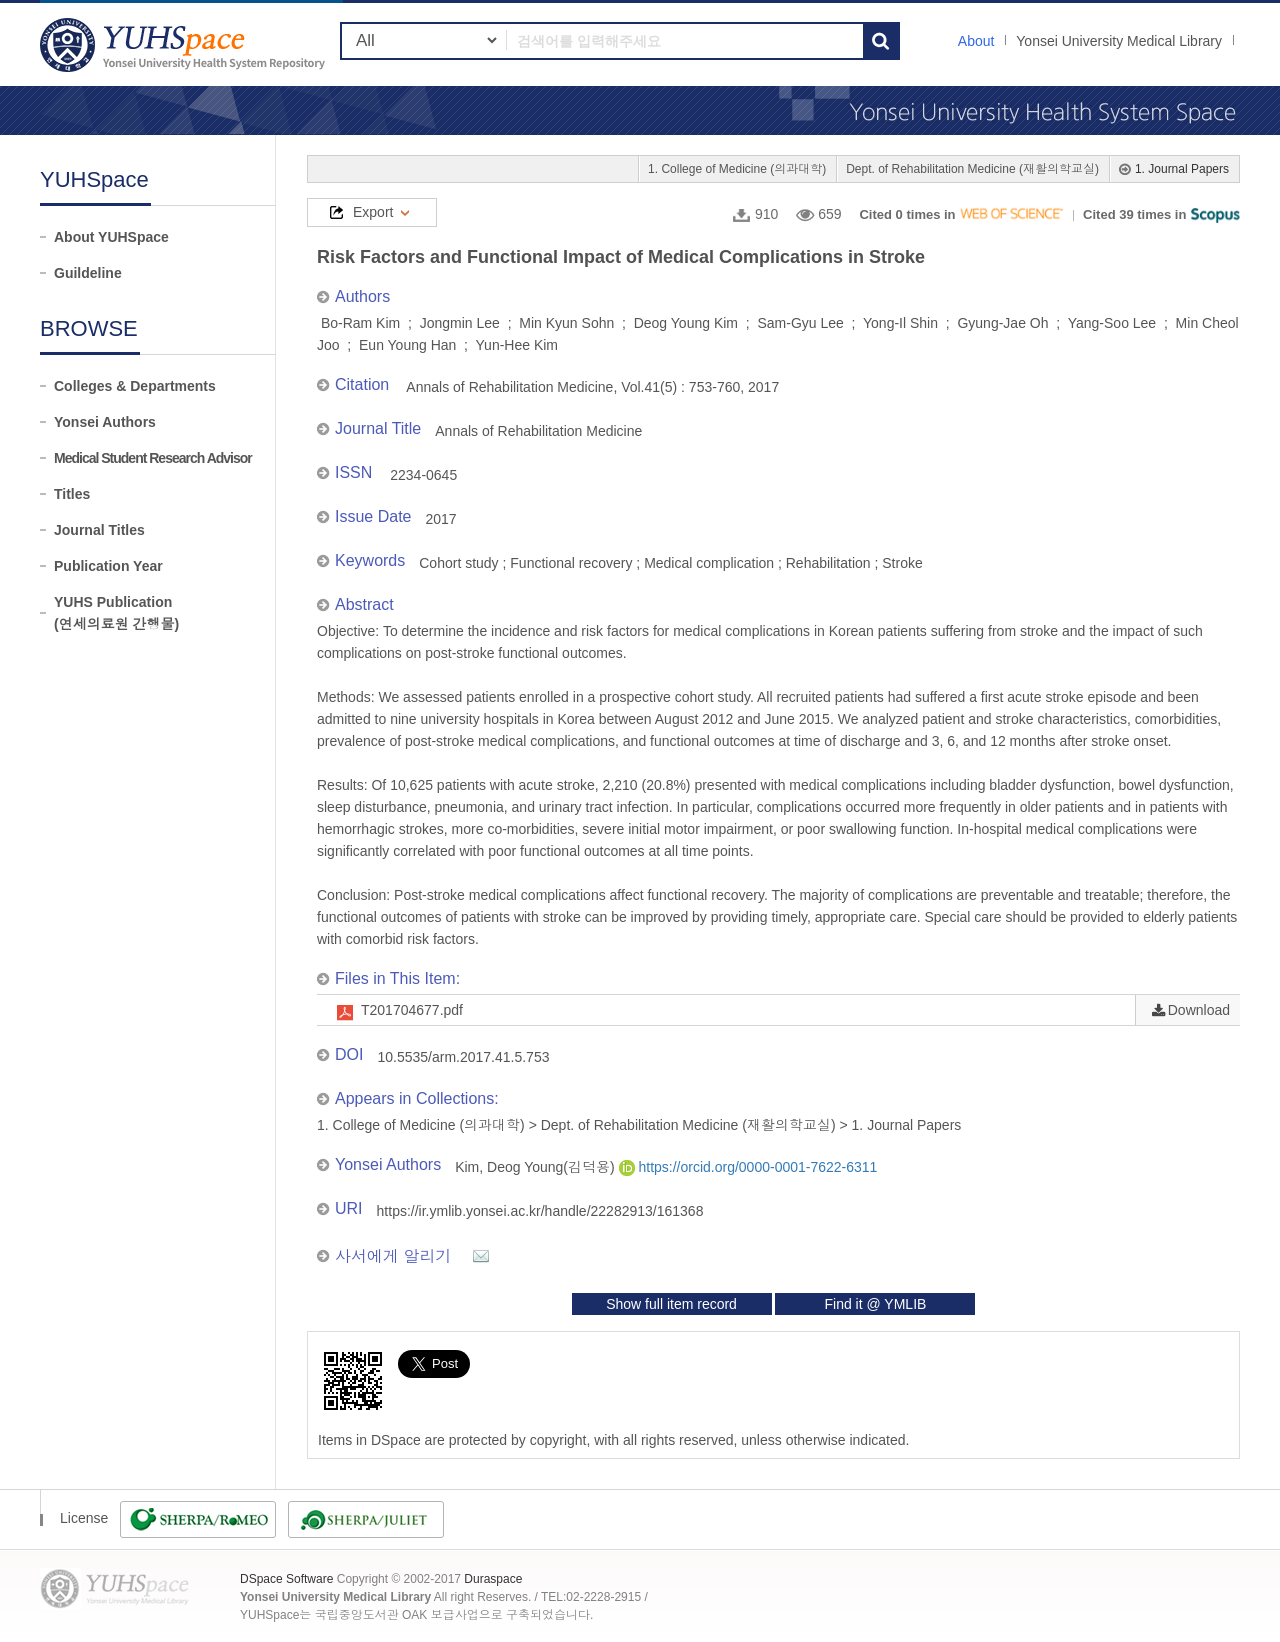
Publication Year (108, 566)
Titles (72, 494)
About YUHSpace (111, 237)
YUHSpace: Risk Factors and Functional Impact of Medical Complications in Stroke (185, 44)
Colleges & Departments (135, 386)
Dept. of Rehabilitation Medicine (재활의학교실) (972, 169)
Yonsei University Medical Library (1119, 41)
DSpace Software (286, 1579)
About (976, 41)
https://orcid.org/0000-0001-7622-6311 (748, 1167)
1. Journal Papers (1182, 169)
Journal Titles (99, 530)
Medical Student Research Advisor (153, 458)
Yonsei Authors (105, 422)
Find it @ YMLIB (875, 1304)
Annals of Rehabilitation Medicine (538, 431)
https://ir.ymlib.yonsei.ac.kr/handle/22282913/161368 (540, 1211)
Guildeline (88, 273)
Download (1199, 1010)
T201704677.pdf (412, 1010)
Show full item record (671, 1304)
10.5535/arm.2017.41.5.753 (463, 1057)
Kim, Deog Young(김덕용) (536, 1167)
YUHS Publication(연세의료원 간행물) (116, 613)
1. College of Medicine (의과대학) (737, 169)
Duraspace (493, 1579)
